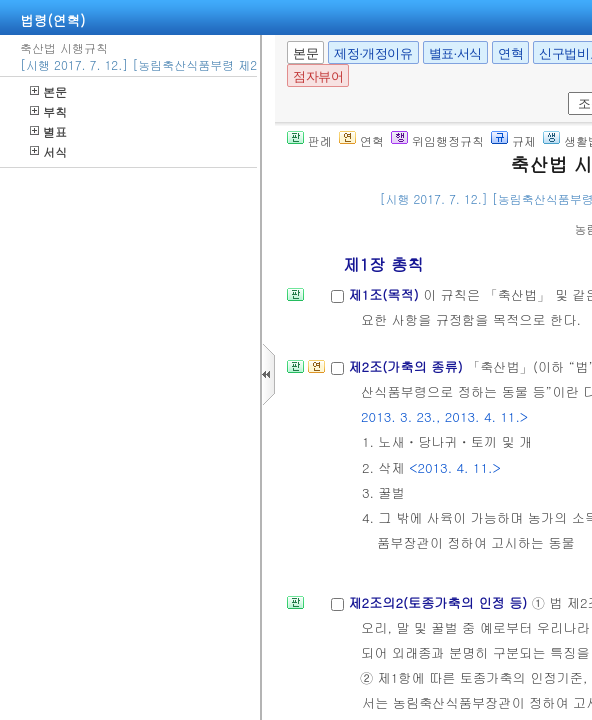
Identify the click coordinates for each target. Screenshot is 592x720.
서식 (48, 151)
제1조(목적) (385, 294)
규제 (513, 140)
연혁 (510, 53)
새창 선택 (564, 92)
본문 (48, 91)
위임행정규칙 (437, 140)
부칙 (48, 111)
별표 (48, 131)
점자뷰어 (318, 76)
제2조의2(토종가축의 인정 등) (439, 602)
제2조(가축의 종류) (407, 366)
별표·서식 (455, 53)
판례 (309, 140)
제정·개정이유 (373, 53)
